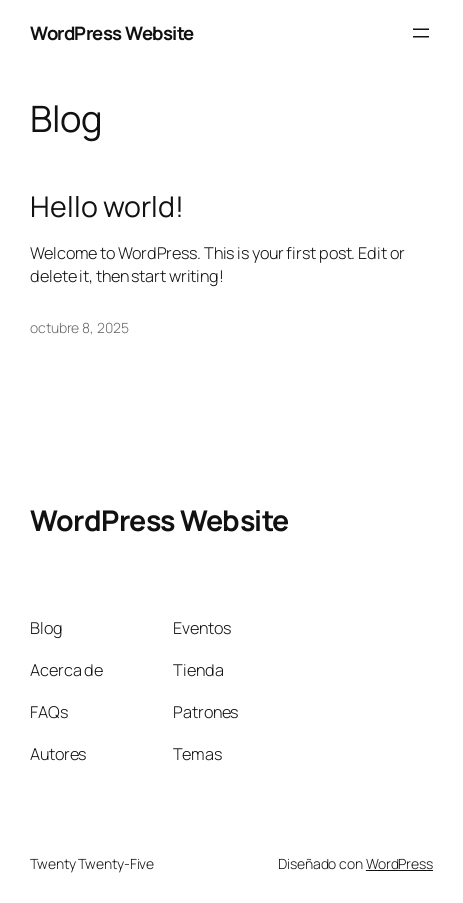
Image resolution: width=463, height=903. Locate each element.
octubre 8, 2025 (79, 327)
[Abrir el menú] (421, 33)
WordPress (399, 863)
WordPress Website (112, 33)
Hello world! (107, 207)
